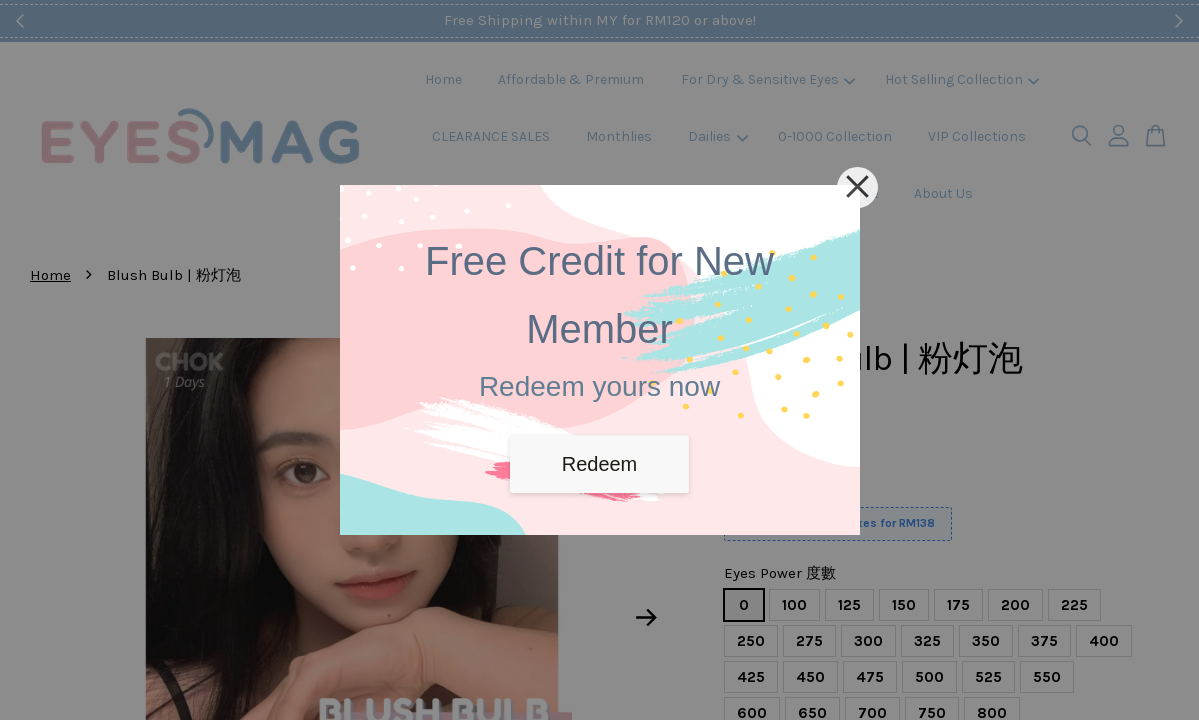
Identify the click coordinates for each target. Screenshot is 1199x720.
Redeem (600, 464)
